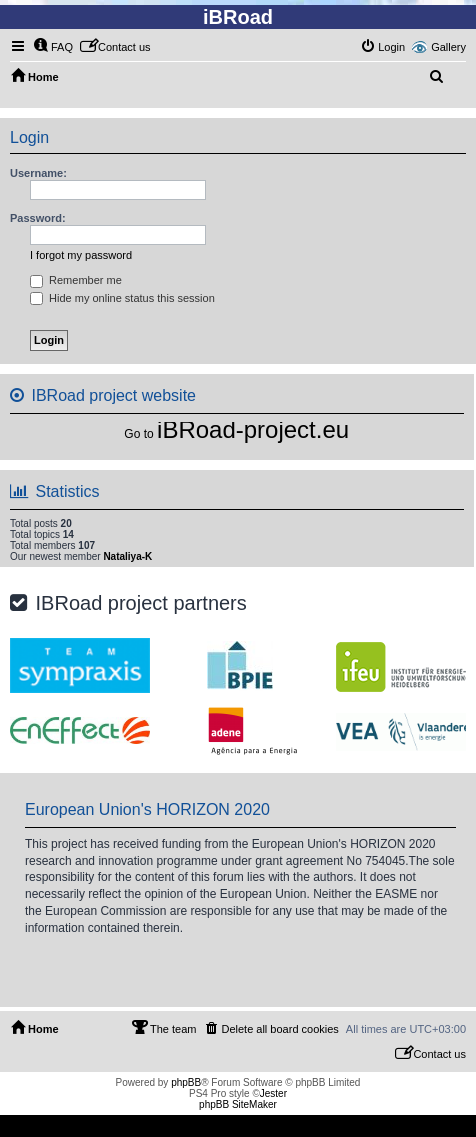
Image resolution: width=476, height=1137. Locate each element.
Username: (38, 173)
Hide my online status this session (122, 298)
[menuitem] (53, 47)
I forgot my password (81, 255)
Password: (38, 218)
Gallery (448, 47)
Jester (273, 1093)
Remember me (76, 280)
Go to (138, 434)
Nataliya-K (127, 556)
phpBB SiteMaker (238, 1104)
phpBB (186, 1082)
